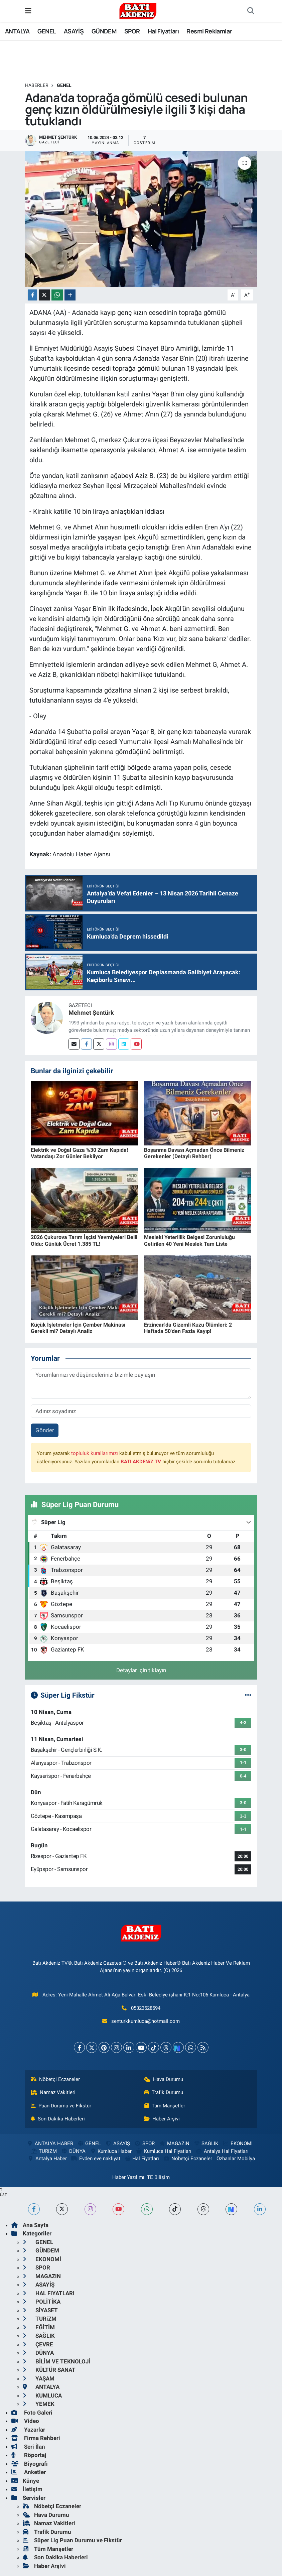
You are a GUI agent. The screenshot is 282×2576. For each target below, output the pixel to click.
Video (25, 2421)
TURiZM (44, 2151)
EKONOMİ (238, 2143)
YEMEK (38, 2404)
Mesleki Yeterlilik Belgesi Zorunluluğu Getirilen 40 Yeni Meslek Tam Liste (189, 1240)
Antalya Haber (47, 2159)
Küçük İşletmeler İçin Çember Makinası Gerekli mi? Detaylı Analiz (78, 1328)
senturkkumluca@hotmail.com (145, 2021)
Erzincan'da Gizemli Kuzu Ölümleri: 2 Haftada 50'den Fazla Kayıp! (188, 1328)
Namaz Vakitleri (53, 2092)
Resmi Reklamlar (209, 31)
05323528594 (145, 2008)
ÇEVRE (38, 2344)
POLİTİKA (41, 2301)
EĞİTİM (39, 2327)
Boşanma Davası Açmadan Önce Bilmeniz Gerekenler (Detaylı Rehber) (194, 1153)
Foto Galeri (31, 2412)
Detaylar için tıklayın (141, 1670)
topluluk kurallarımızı (94, 1453)
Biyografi (29, 2463)
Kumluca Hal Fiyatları (163, 2151)
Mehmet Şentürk (91, 1012)
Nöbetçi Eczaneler (55, 2079)
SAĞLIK (205, 2143)
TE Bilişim (158, 2177)
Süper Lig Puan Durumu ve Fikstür (72, 2540)
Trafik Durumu (163, 2092)
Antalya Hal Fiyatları (222, 2151)
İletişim (26, 2489)
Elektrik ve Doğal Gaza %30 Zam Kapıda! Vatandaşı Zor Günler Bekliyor (79, 1153)
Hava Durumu (163, 2079)
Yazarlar (28, 2429)
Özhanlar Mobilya (236, 2159)
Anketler (28, 2472)
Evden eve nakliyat (95, 2159)
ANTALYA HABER (49, 2143)
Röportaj (28, 2455)
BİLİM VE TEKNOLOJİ (57, 2361)
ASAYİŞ (74, 31)
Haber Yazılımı (128, 2177)
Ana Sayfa (29, 2225)
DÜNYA (73, 2151)
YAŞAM (38, 2378)
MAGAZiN (174, 2143)
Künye (25, 2480)
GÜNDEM (104, 31)
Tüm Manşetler (164, 2106)
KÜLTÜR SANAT (49, 2369)
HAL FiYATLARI (49, 2293)
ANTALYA (17, 31)
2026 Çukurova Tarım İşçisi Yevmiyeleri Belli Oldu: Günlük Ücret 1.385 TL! (84, 1240)
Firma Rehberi (35, 2438)
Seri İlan (28, 2446)
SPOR (132, 31)
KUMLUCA (42, 2395)
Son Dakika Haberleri (58, 2119)
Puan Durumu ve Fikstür (61, 2106)
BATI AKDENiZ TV (141, 1462)
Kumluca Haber (111, 2151)
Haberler (36, 85)
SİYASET (40, 2310)
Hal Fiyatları (163, 31)
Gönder (44, 1430)
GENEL (46, 31)
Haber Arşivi (162, 2119)
